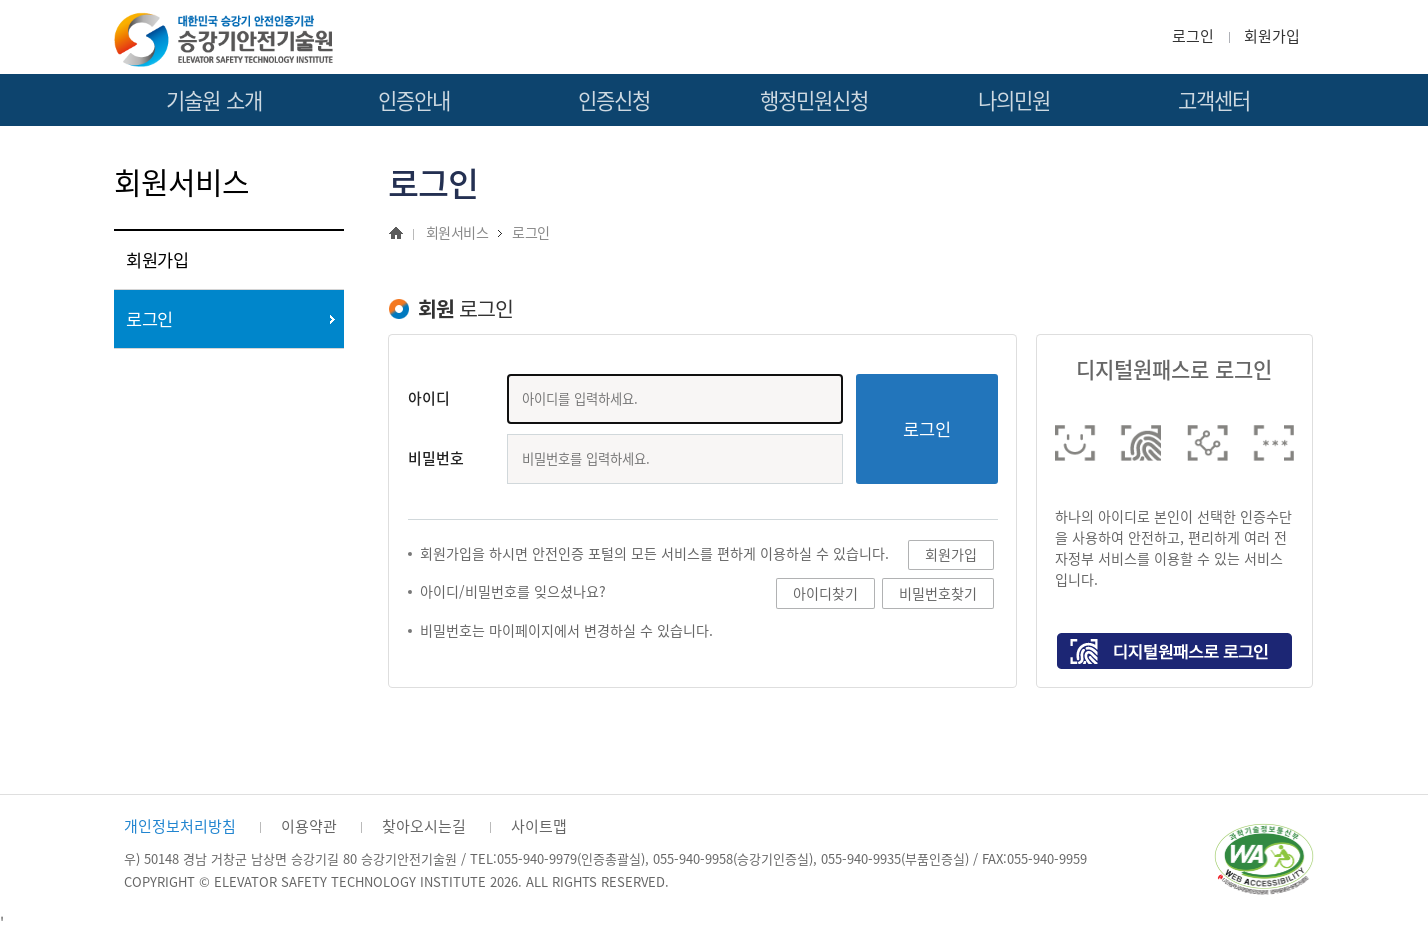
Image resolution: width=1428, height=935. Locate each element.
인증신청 (614, 100)
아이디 (429, 398)
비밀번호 (436, 458)
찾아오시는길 (424, 826)
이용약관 (309, 826)
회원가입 (1272, 36)
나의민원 (1014, 100)
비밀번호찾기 (938, 593)
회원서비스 (457, 232)
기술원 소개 (214, 100)
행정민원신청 (814, 100)
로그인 (1193, 36)
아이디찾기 (825, 593)
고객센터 (1214, 100)
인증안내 (414, 100)
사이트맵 (539, 826)
